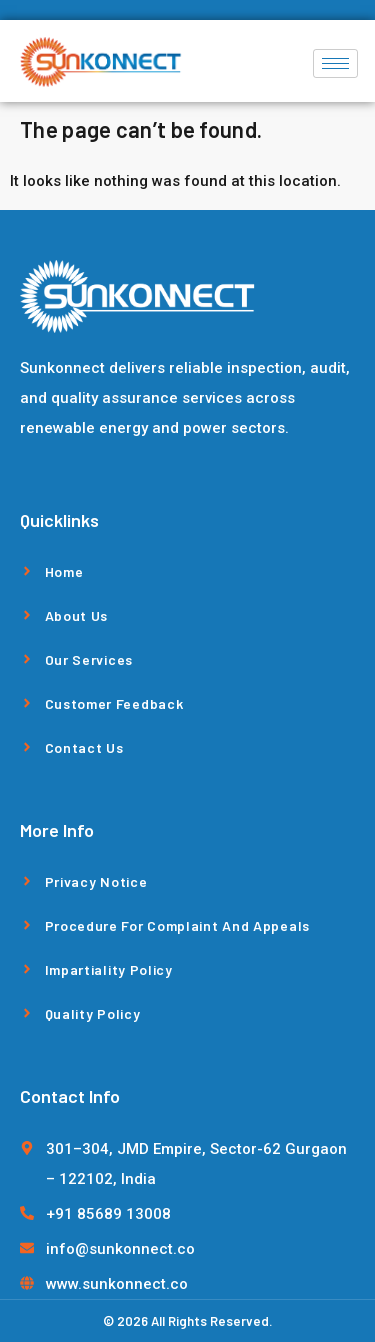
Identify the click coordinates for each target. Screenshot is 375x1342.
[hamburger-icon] (335, 63)
